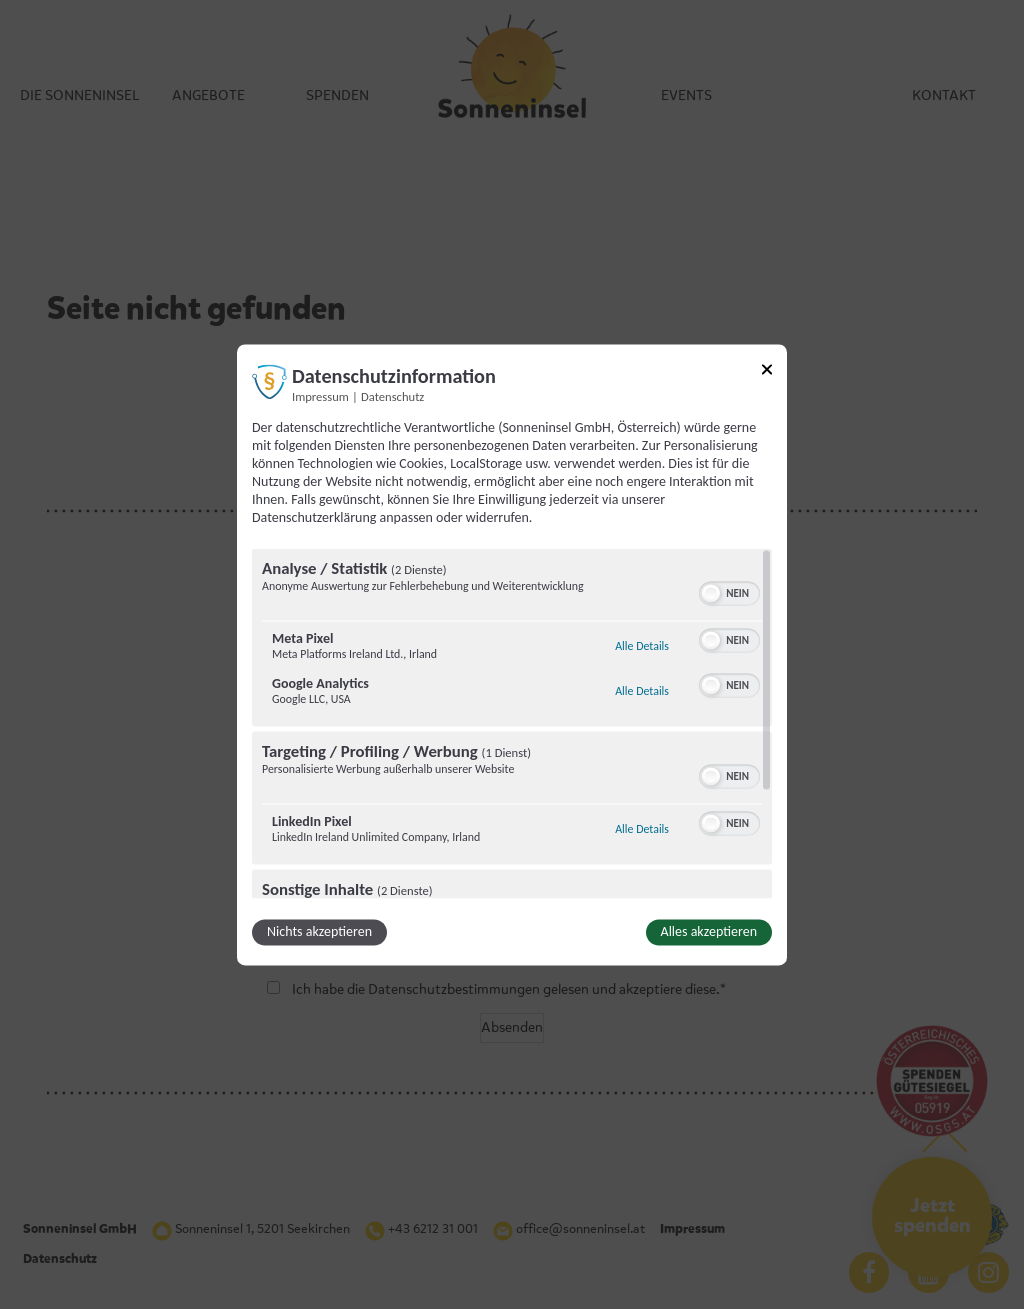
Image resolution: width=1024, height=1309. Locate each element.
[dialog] (512, 654)
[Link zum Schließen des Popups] (767, 372)
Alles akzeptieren (709, 931)
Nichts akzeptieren (319, 931)
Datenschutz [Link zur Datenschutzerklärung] (392, 396)
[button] (711, 593)
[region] (512, 723)
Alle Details (642, 646)
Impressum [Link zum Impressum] (320, 396)
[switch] (729, 591)
